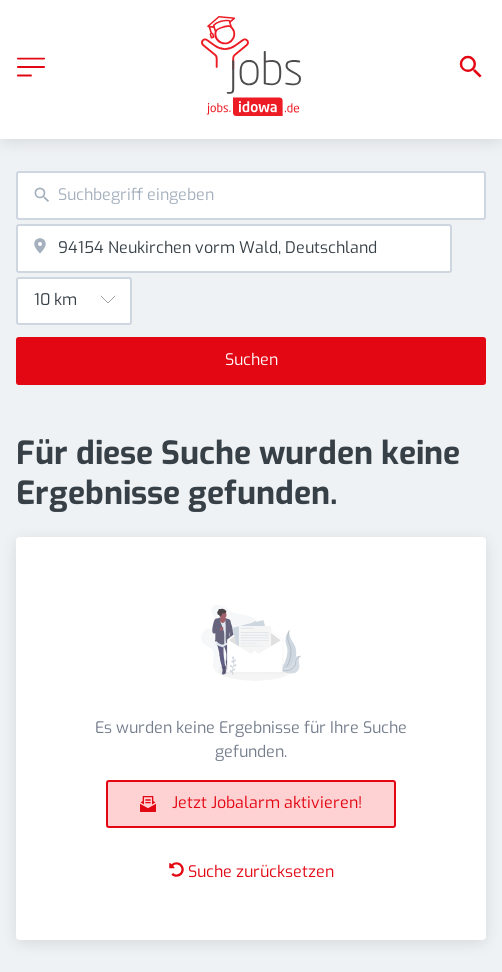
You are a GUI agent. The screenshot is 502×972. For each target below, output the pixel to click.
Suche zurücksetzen (251, 871)
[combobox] (251, 195)
